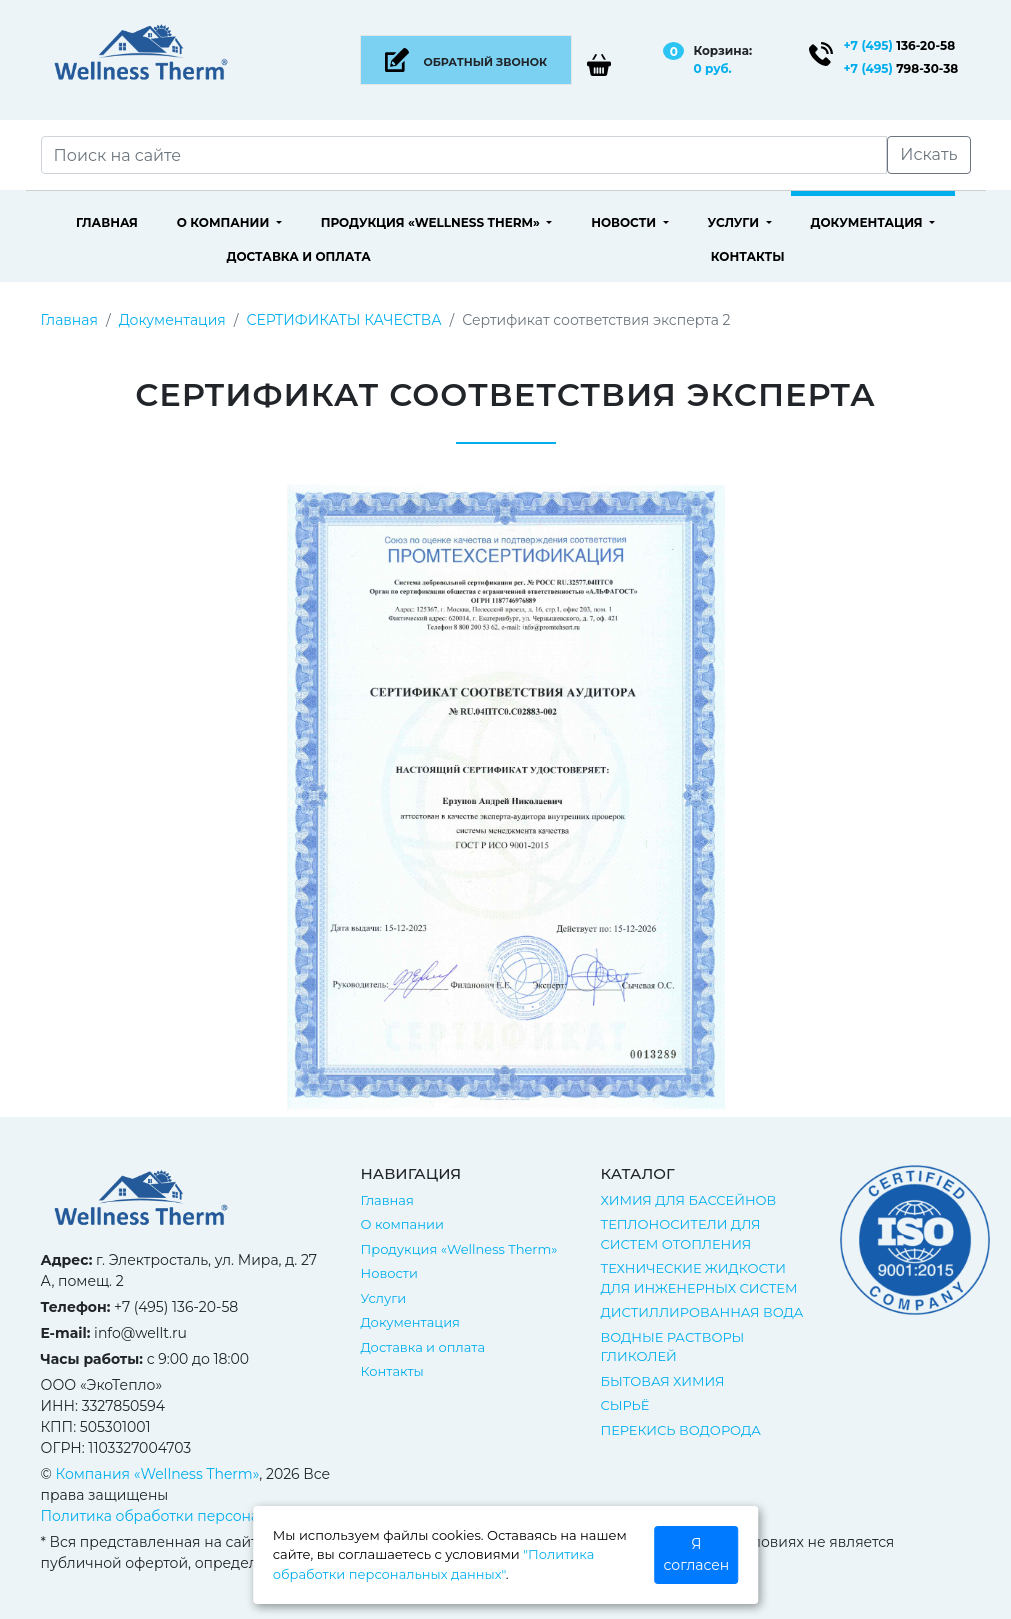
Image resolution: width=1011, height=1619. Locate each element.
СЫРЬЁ (624, 1405)
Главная (107, 222)
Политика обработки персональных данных (201, 1516)
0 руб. (712, 68)
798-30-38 (901, 68)
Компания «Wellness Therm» (158, 1474)
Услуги (734, 222)
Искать (928, 154)
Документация (868, 222)
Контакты (748, 256)
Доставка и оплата (298, 256)
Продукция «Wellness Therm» (432, 222)
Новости (625, 222)
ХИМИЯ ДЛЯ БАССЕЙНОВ (688, 1200)
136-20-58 (900, 45)
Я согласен (697, 1554)
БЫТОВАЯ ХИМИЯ (662, 1381)
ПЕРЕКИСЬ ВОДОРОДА (680, 1430)
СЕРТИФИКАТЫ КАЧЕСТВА (343, 320)
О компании (225, 222)
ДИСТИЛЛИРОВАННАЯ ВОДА (701, 1312)
